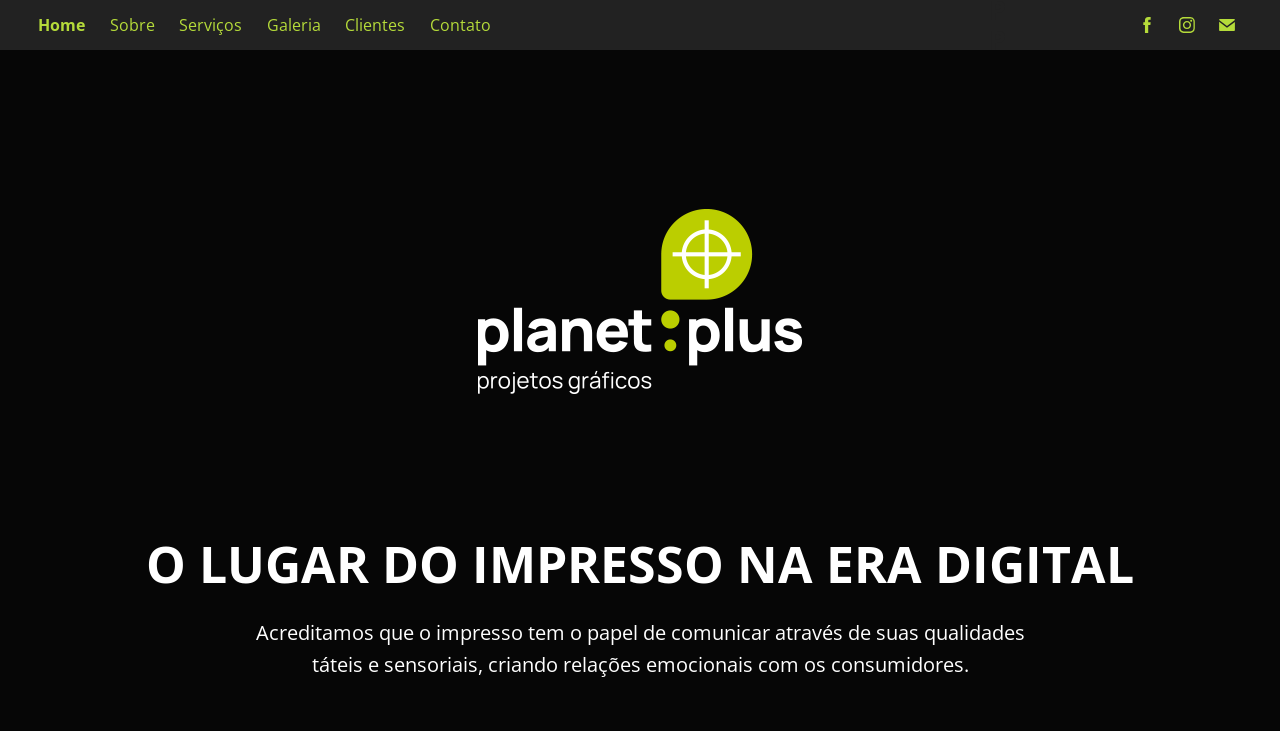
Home (61, 25)
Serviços (210, 25)
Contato (460, 25)
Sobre (132, 25)
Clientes (375, 25)
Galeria (294, 25)
